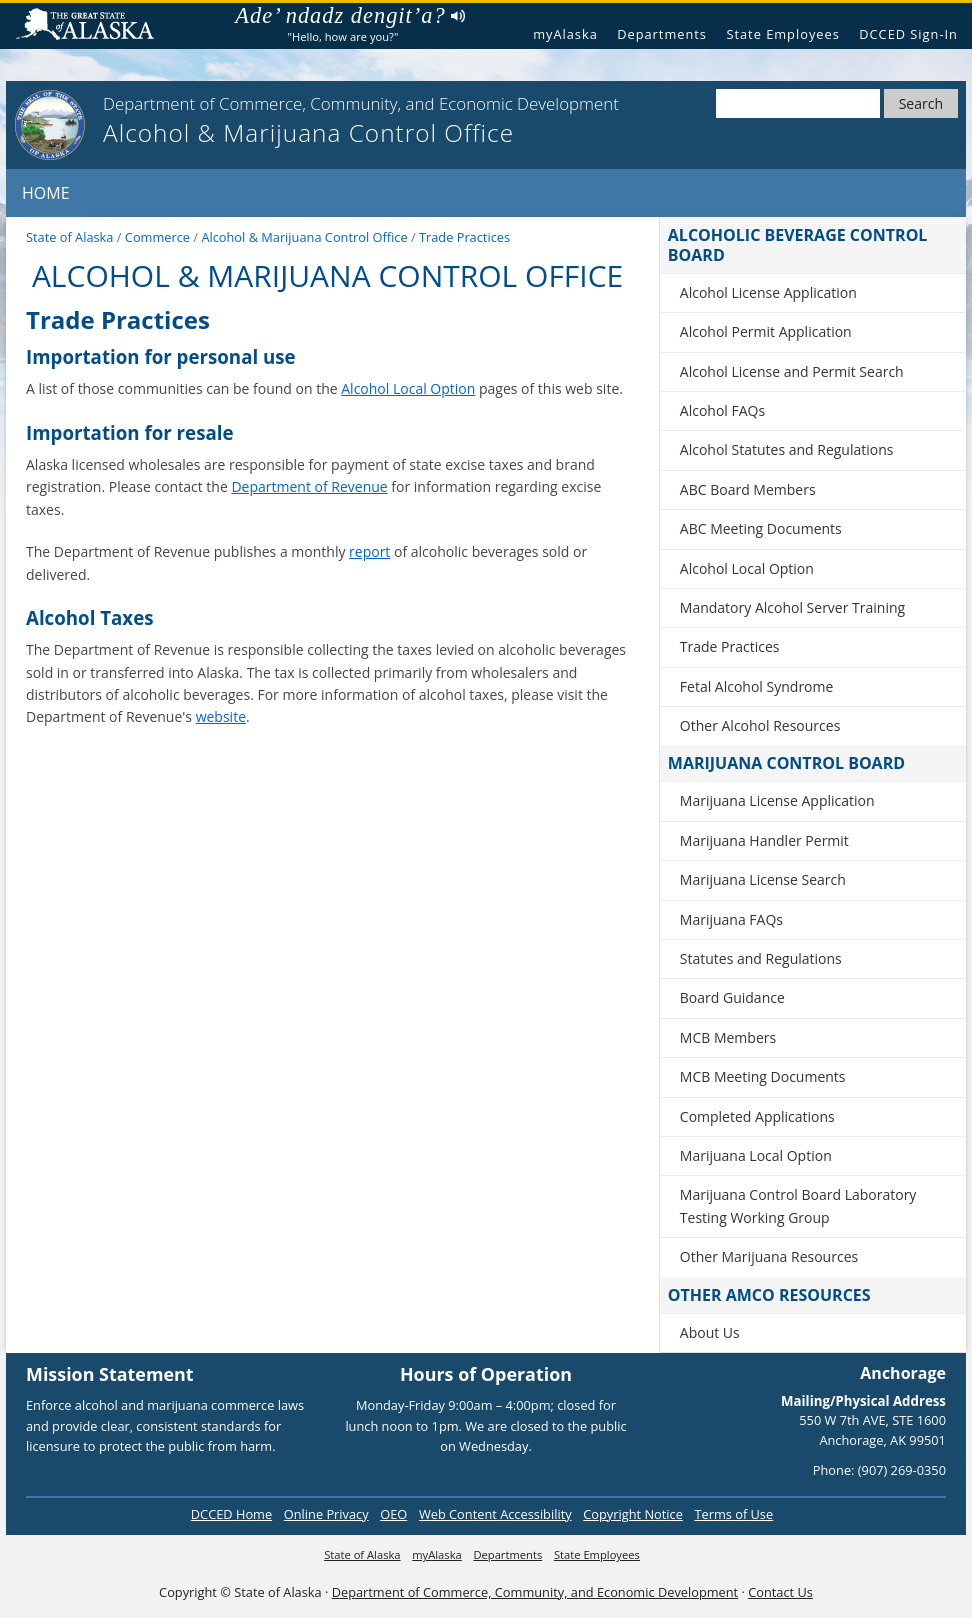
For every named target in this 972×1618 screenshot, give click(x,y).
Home (46, 193)
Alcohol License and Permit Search (792, 371)
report (369, 551)
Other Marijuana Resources (769, 1256)
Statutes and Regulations (761, 958)
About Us (710, 1332)
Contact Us (780, 1592)
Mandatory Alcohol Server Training (792, 607)
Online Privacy (326, 1514)
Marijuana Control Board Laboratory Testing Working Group (798, 1205)
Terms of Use (733, 1514)
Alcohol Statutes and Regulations (787, 449)
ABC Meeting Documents (761, 528)
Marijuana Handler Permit (764, 840)
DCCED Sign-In (908, 34)
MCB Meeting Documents (763, 1076)
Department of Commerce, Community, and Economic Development (535, 1592)
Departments (662, 34)
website (221, 716)
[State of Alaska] (50, 125)
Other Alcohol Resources (760, 725)
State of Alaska (93, 26)
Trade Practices (730, 646)
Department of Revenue (309, 486)
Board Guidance (732, 997)
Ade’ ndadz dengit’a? (349, 16)
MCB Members (728, 1037)
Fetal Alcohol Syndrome (757, 686)
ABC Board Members (748, 489)
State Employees (782, 34)
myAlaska (565, 34)
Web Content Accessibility (495, 1514)
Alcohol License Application (768, 292)
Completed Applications (757, 1116)
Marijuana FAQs (731, 919)
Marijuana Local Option (756, 1155)
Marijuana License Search (763, 879)
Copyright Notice (633, 1514)
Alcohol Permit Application (766, 331)
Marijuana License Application (777, 800)
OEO (393, 1514)
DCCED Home (231, 1514)
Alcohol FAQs (722, 410)
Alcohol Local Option (408, 388)
